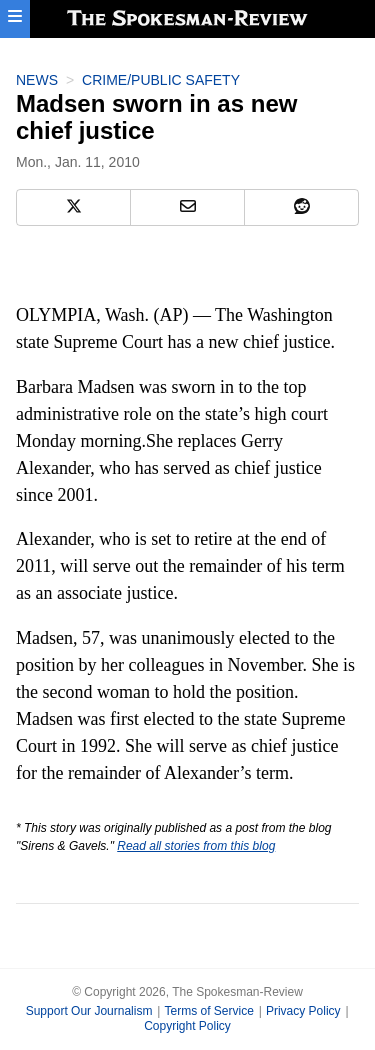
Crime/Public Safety (161, 80)
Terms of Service (208, 1011)
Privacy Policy (303, 1011)
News (37, 80)
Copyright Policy (187, 1026)
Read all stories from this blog (196, 846)
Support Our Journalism (89, 1011)
